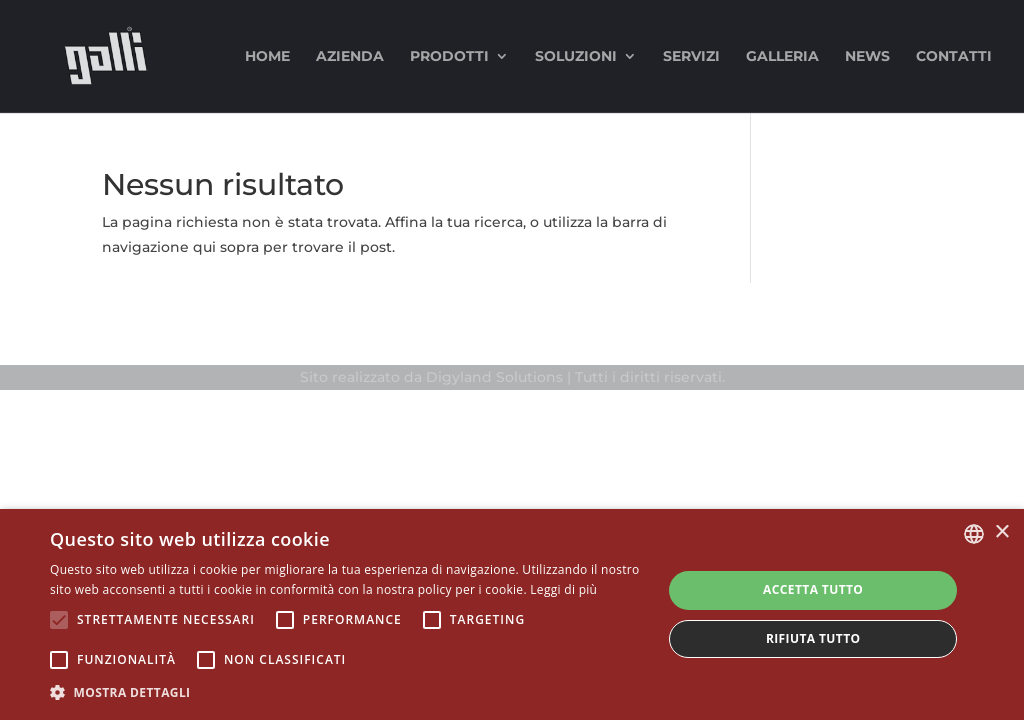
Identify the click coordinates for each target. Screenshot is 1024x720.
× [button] (1001, 532)
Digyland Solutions (494, 377)
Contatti (954, 57)
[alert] (512, 614)
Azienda (350, 57)
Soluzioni (576, 57)
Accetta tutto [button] (813, 589)
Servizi (691, 57)
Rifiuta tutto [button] (813, 638)
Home (267, 57)
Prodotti (449, 57)
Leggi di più (563, 589)
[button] (347, 692)
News (867, 57)
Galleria (782, 57)
